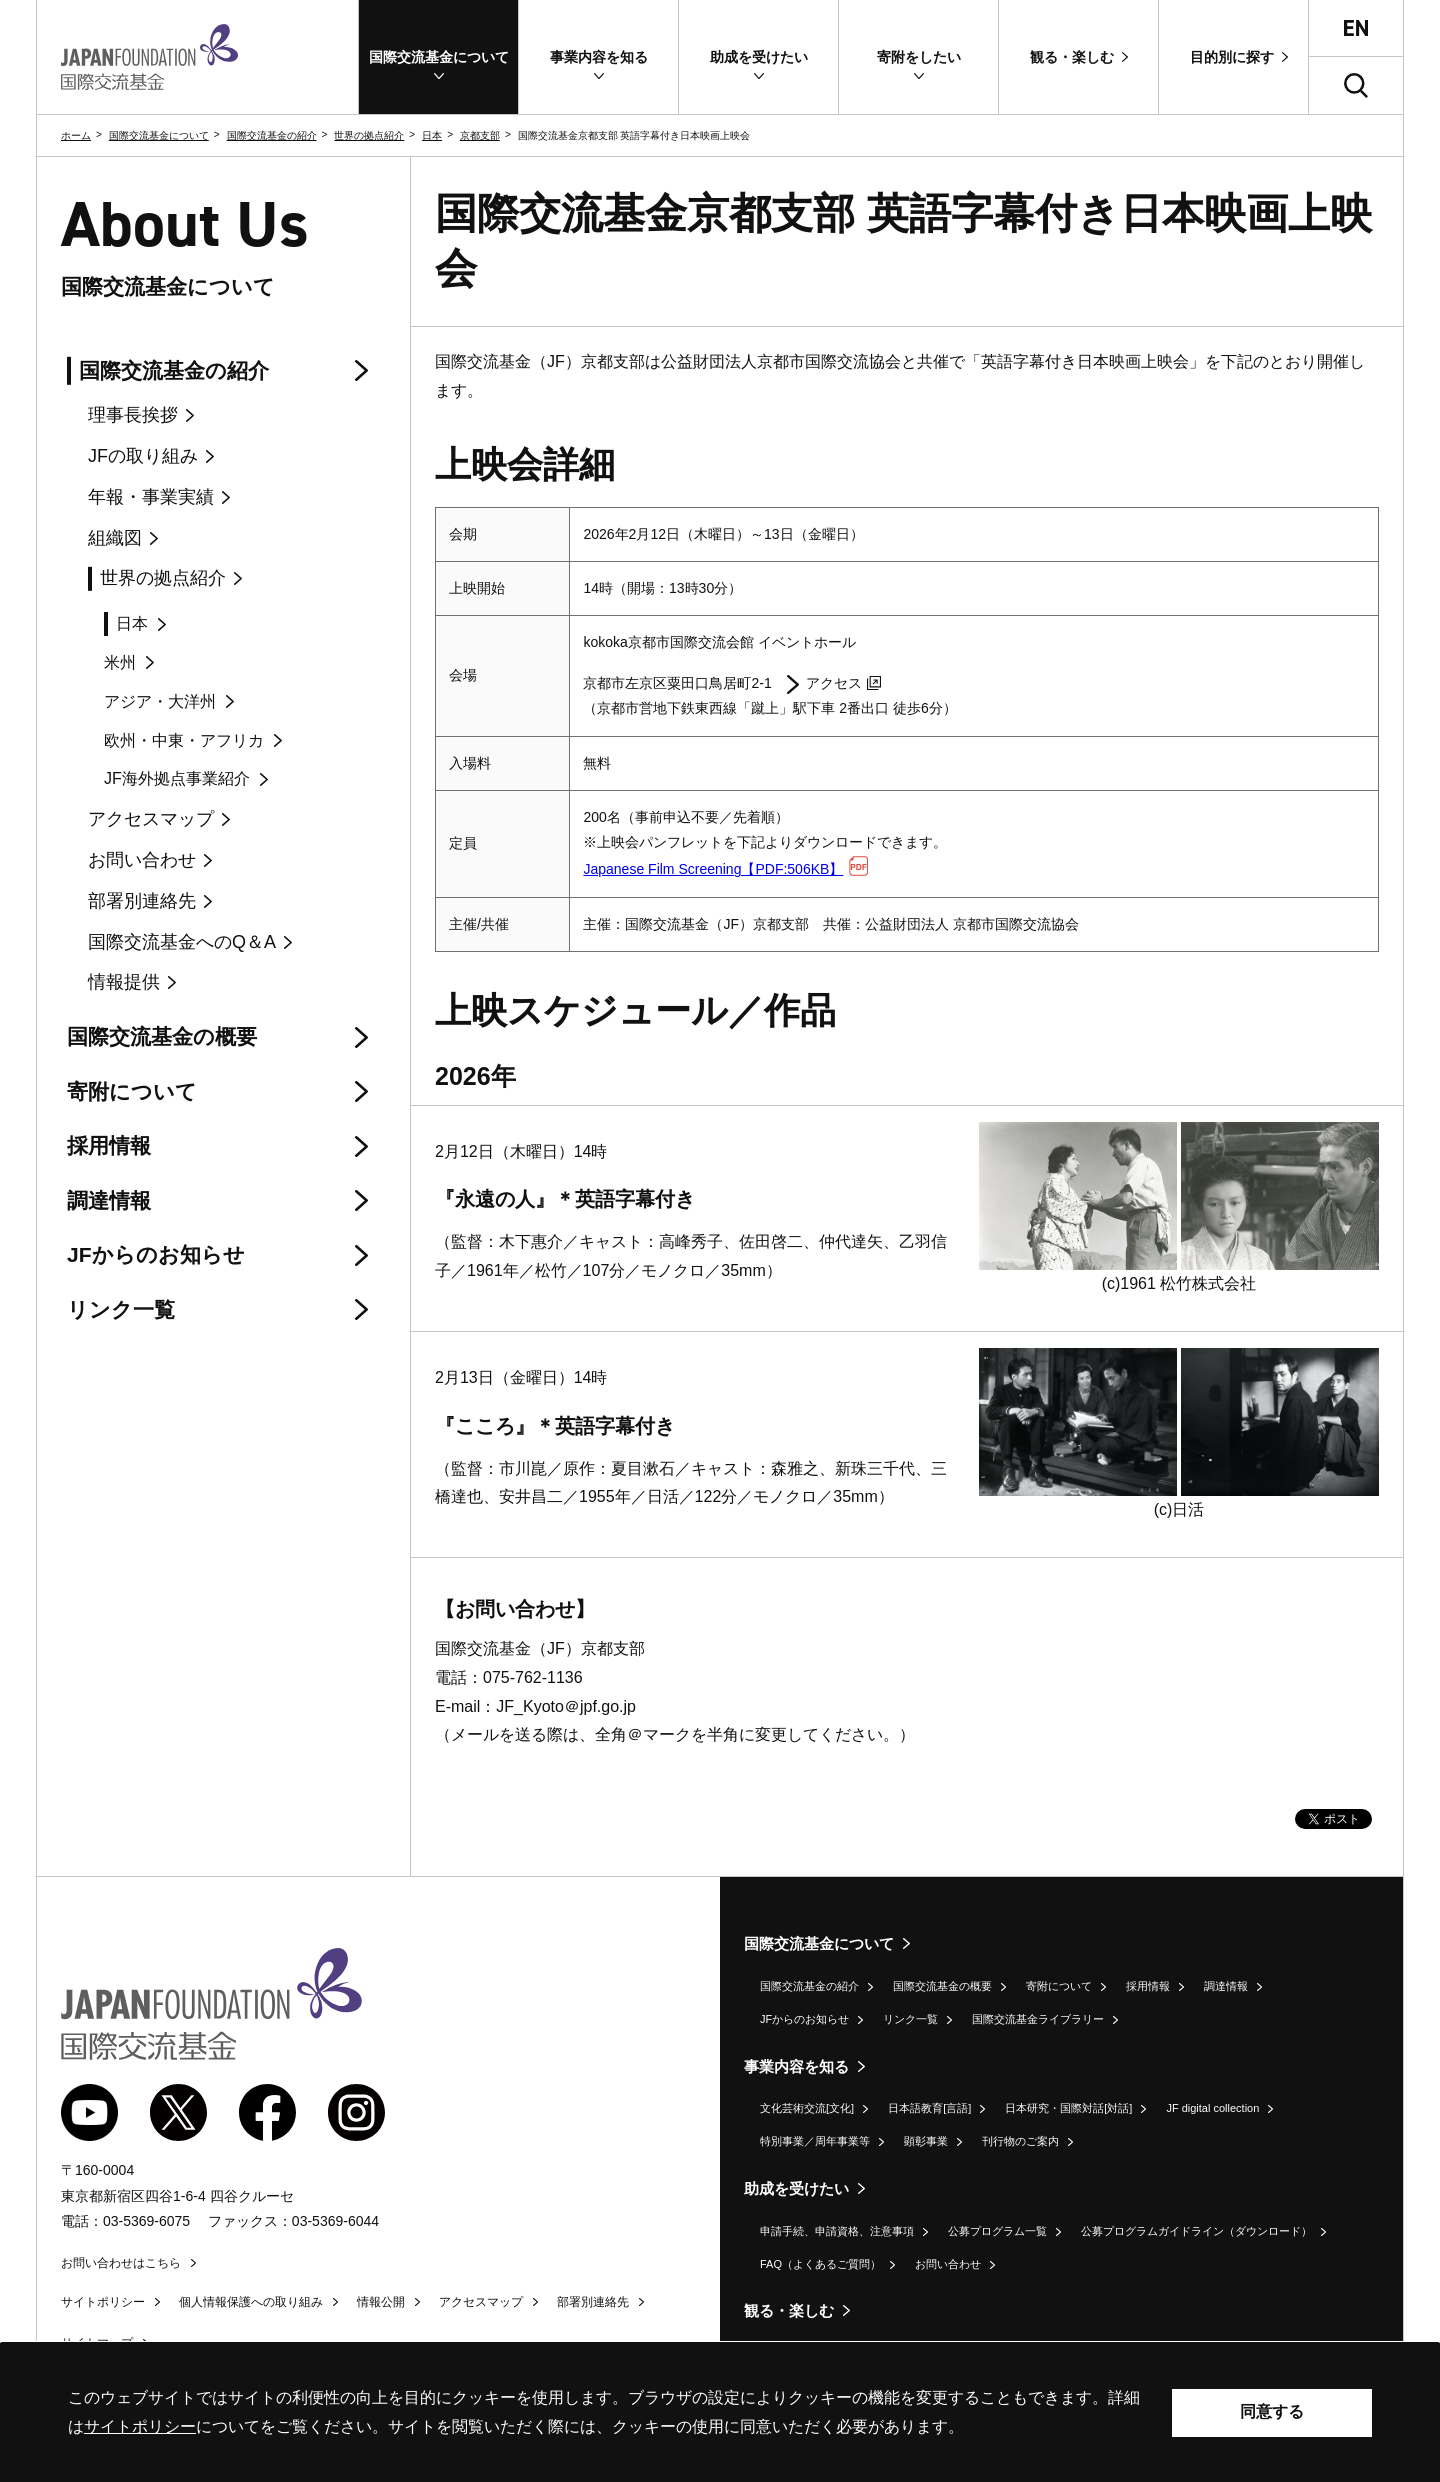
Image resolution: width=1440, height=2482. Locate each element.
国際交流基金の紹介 (272, 135)
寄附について (1059, 1986)
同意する (1272, 2411)
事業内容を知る (796, 2066)
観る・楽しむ (789, 2310)
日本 (432, 135)
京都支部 (480, 135)
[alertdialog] (720, 2412)
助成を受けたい (796, 2188)
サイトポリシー (103, 2302)
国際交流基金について (159, 135)
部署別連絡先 (593, 2302)
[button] (438, 57)
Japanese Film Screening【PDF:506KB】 (725, 869)
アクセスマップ (481, 2302)
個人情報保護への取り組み (251, 2302)
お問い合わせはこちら (121, 2263)
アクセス (844, 683)
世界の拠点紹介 (369, 135)
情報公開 (381, 2302)
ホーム (76, 135)
